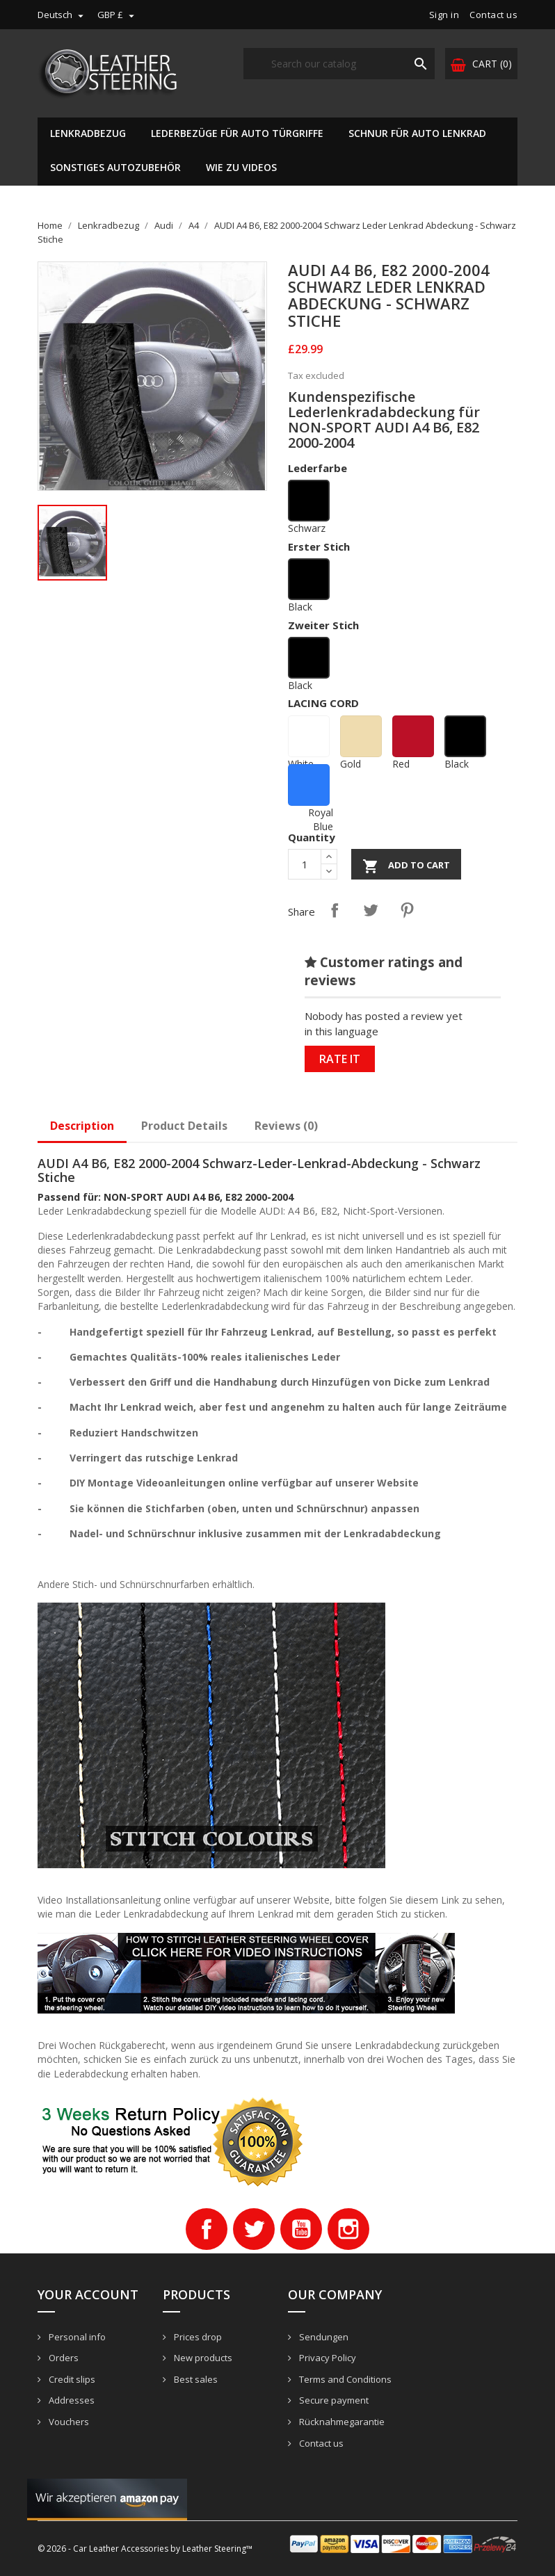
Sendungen (322, 2337)
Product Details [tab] (184, 1125)
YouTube (301, 2229)
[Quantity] (304, 864)
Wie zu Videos (241, 167)
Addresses (71, 2400)
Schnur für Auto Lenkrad (417, 133)
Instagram (348, 2229)
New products (202, 2357)
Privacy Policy (326, 2357)
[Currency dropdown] (117, 14)
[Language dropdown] (62, 14)
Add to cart (406, 866)
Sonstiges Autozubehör (115, 167)
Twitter (254, 2229)
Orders (63, 2357)
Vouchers (68, 2421)
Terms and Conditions (344, 2379)
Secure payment (333, 2400)
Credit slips (71, 2379)
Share (334, 910)
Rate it (339, 1059)
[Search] (339, 63)
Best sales (195, 2379)
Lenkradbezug (88, 133)
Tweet (371, 910)
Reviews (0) (286, 1125)
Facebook (206, 2229)
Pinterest (407, 910)
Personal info (76, 2337)
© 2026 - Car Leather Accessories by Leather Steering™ (145, 2548)
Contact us (493, 14)
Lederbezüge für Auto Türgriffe (237, 133)
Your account (88, 2294)
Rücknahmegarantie (341, 2421)
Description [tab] (82, 1125)
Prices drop (197, 2337)
